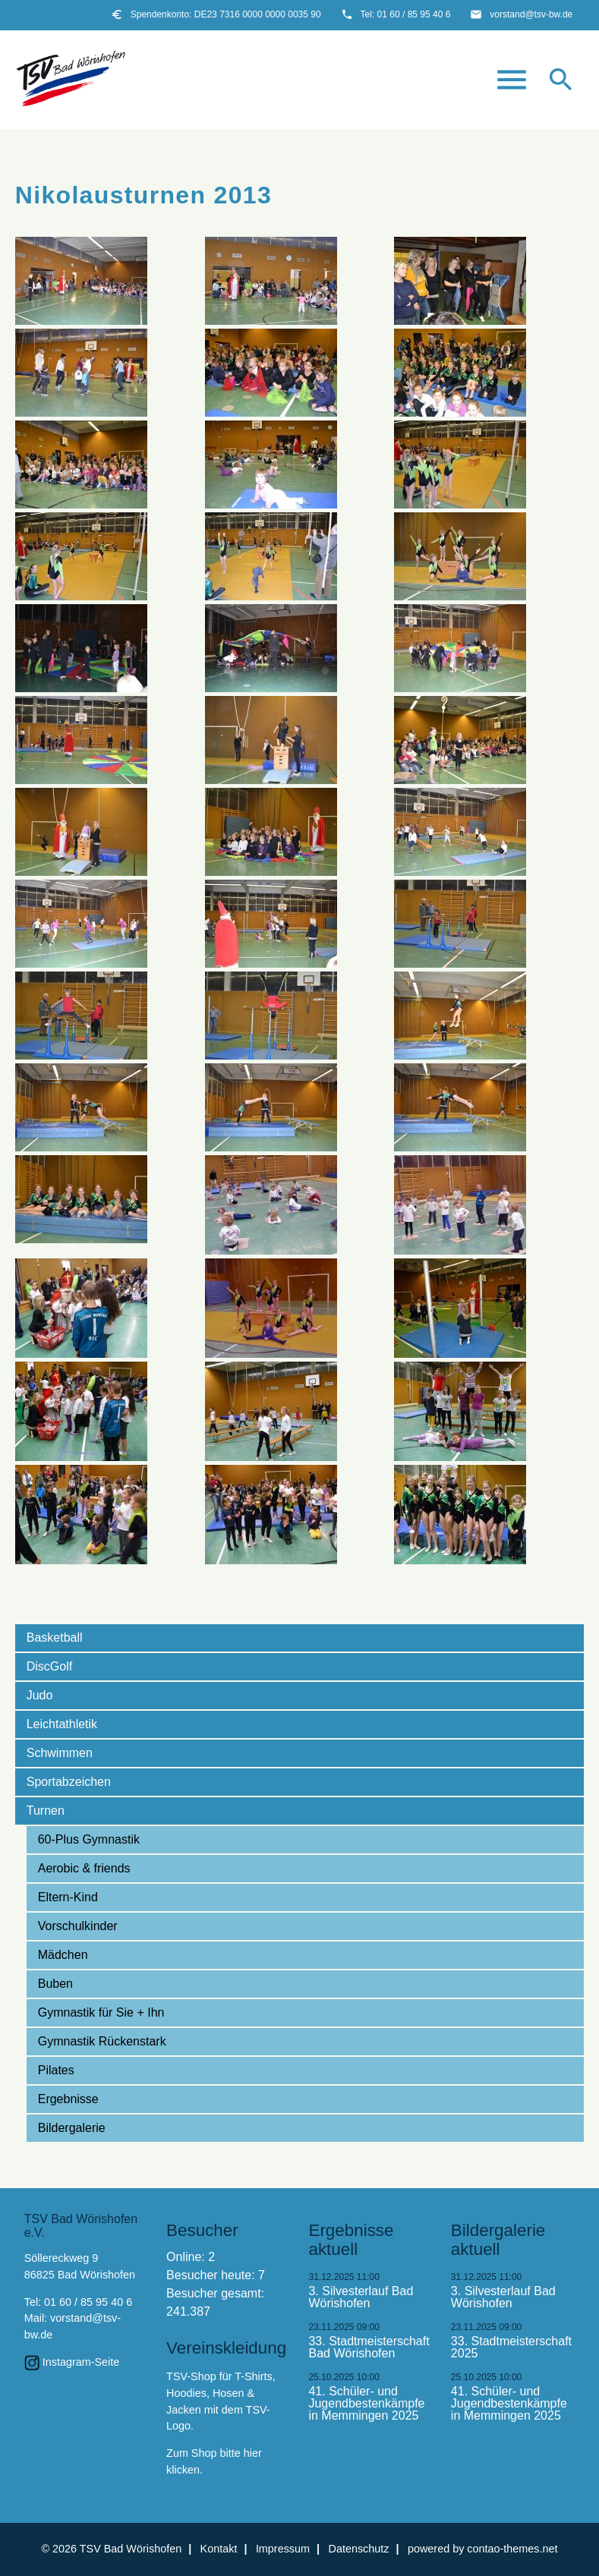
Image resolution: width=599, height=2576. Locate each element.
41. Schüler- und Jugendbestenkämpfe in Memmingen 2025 (366, 2403)
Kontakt (219, 2549)
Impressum (283, 2549)
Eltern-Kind (68, 1897)
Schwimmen (60, 1752)
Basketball (55, 1637)
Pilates (56, 2070)
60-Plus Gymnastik (89, 1839)
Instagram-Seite (81, 2362)
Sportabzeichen (69, 1781)
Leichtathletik (62, 1724)
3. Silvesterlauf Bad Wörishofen (360, 2297)
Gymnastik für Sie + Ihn (101, 2012)
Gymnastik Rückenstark (102, 2041)
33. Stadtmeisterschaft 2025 (511, 2347)
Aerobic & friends (84, 1868)
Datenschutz (359, 2549)
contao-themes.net (512, 2549)
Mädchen (63, 1954)
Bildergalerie (72, 2127)
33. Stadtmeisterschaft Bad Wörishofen (368, 2347)
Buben (55, 1983)
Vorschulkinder (78, 1925)
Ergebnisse (68, 2099)
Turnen (46, 1810)
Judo (40, 1695)
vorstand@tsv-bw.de (531, 14)
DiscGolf (49, 1666)
